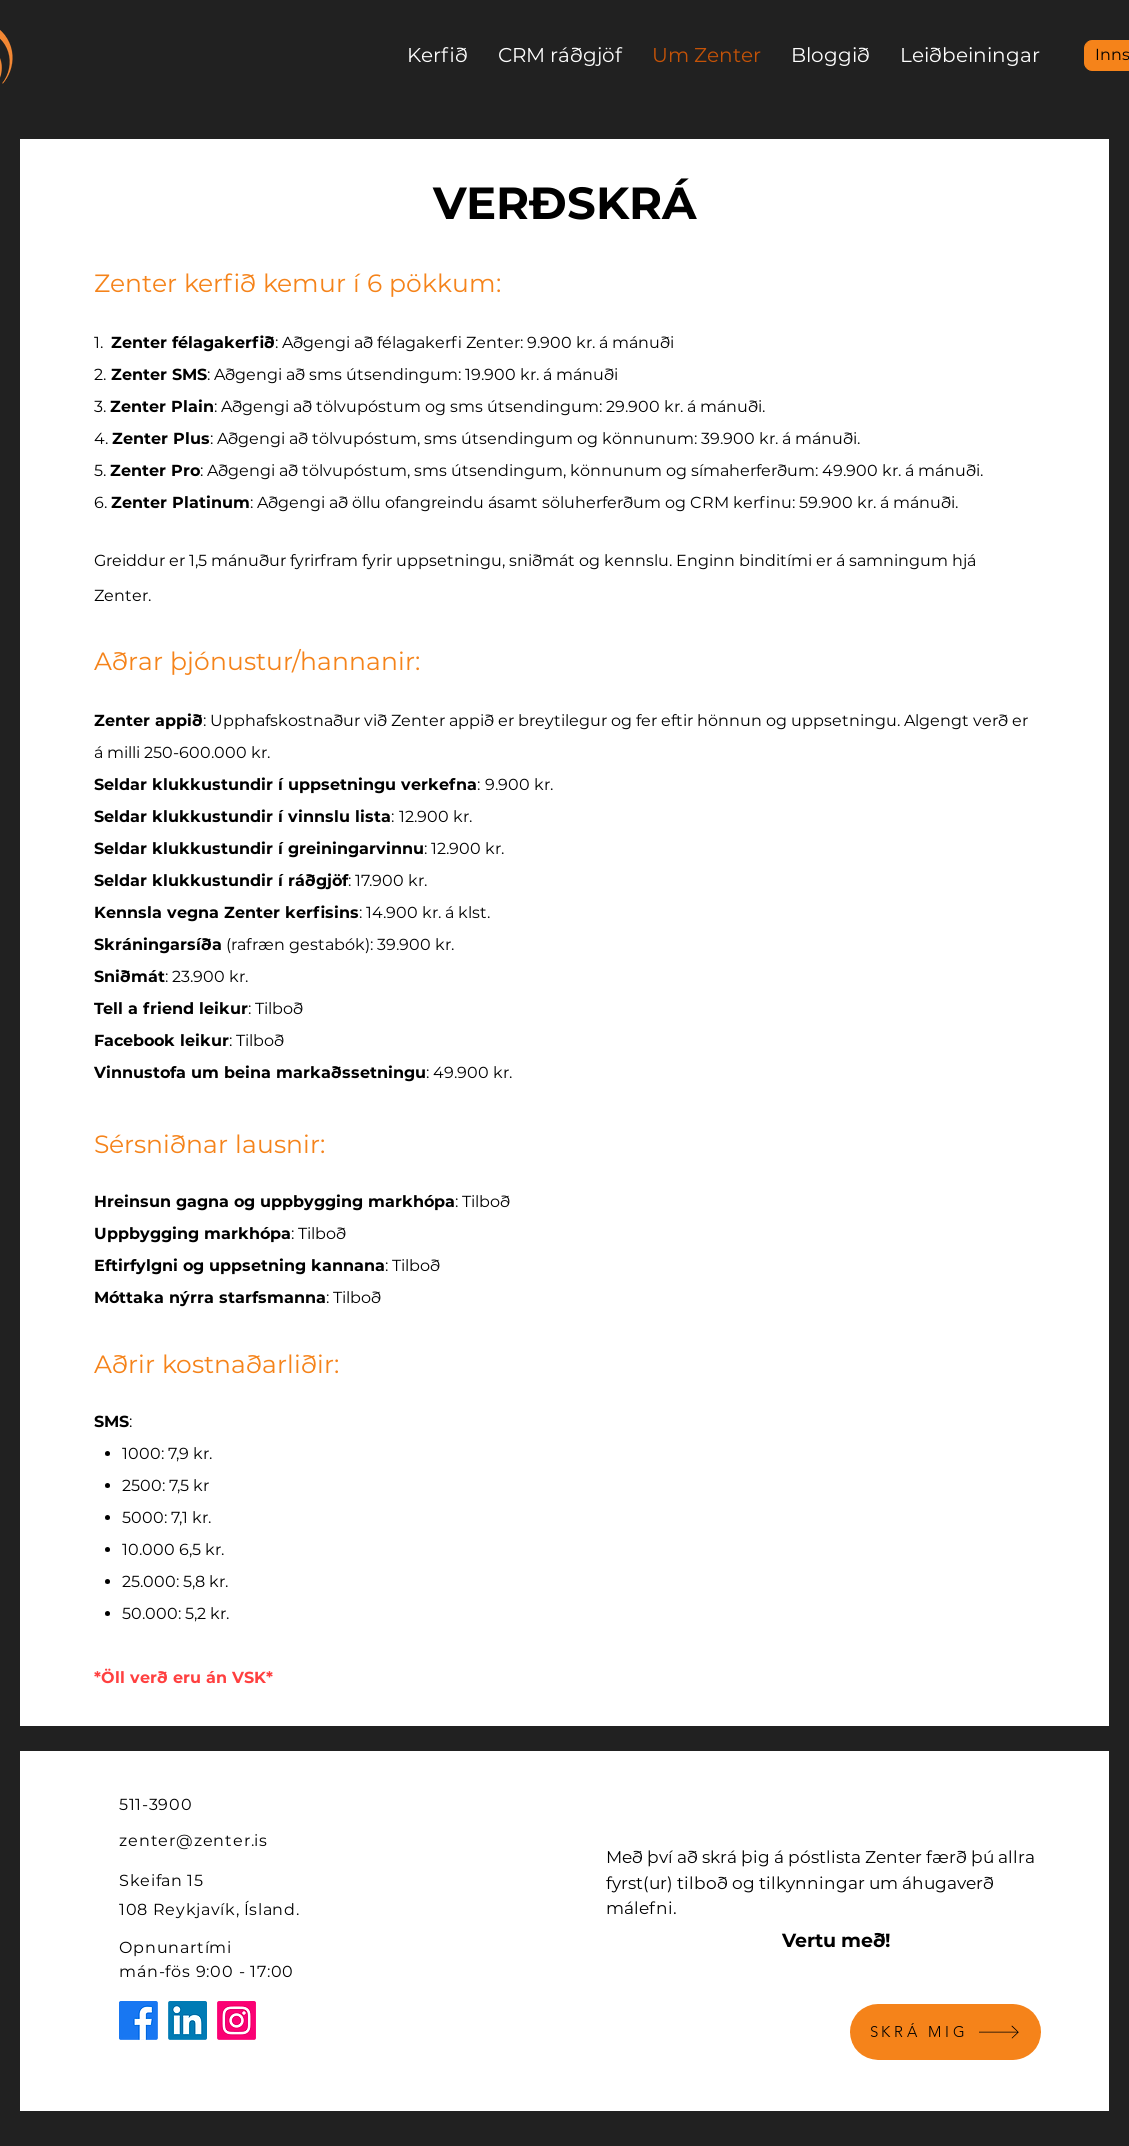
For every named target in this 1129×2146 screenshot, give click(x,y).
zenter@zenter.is (193, 1840)
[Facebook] (138, 2020)
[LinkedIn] (187, 2020)
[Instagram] (236, 2020)
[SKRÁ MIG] (945, 2032)
